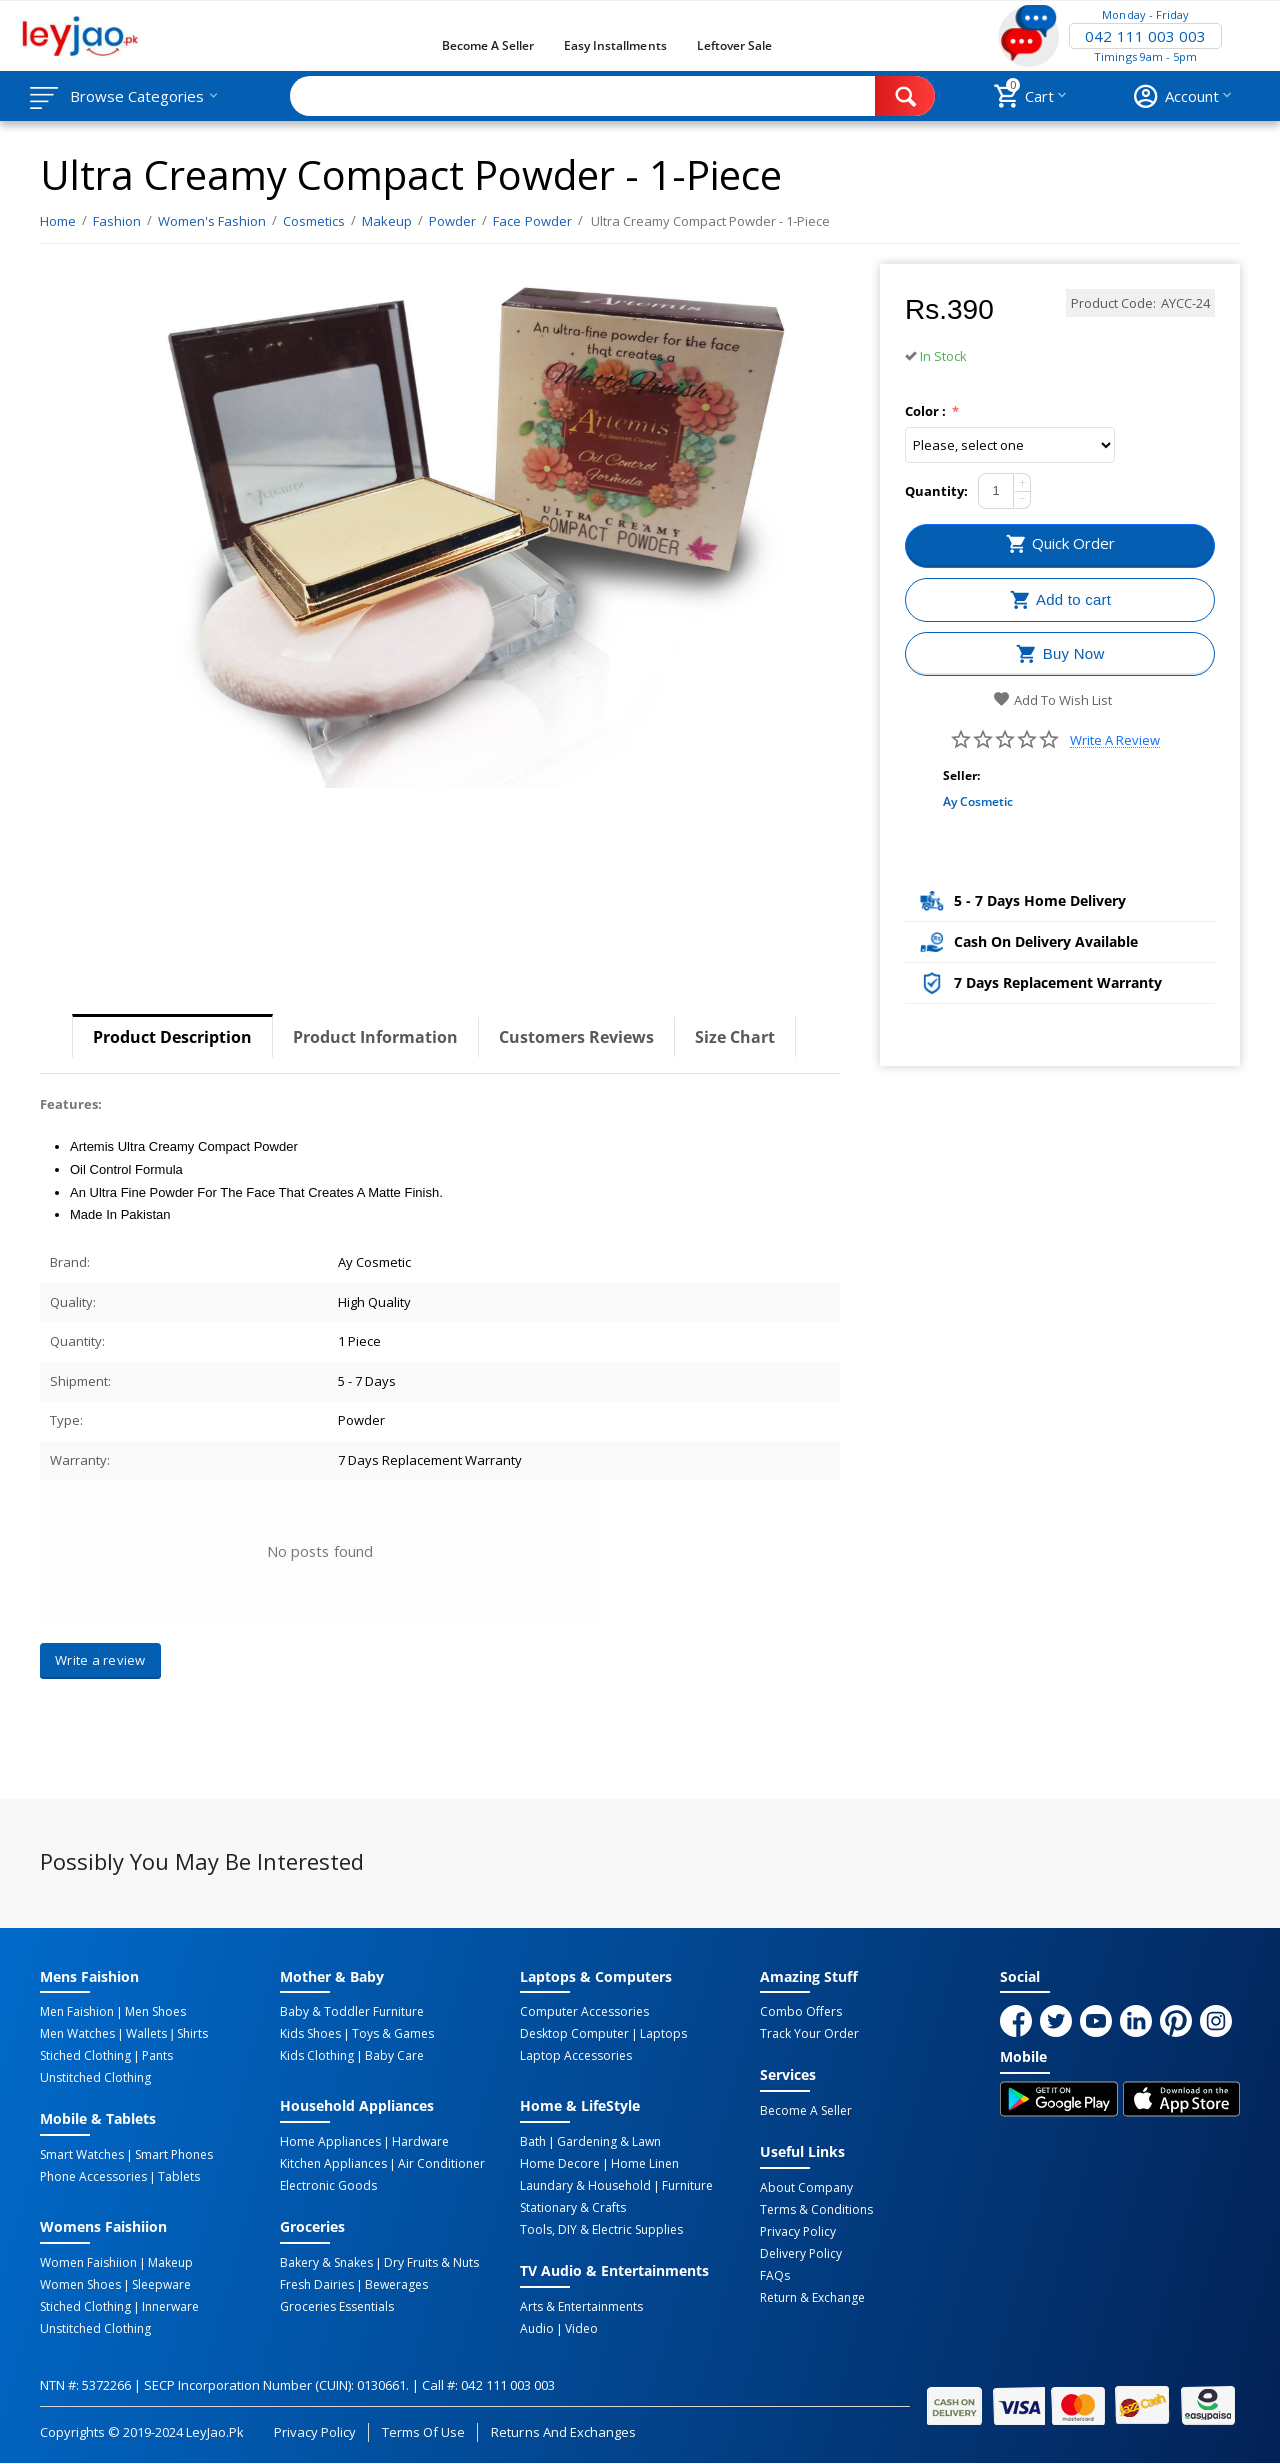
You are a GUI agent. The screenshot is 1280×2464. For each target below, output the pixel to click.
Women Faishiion (88, 2263)
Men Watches (77, 2034)
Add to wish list (1052, 700)
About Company (806, 2188)
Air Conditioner (441, 2164)
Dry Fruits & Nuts (431, 2263)
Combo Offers (801, 2012)
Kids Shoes (310, 2034)
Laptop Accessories (576, 2056)
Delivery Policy (801, 2254)
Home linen (645, 2164)
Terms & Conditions (816, 2210)
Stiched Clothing (85, 2056)
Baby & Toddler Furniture (352, 2012)
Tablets (179, 2177)
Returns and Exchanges (563, 2432)
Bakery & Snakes (326, 2263)
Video (581, 2329)
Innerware (170, 2307)
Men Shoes (155, 2012)
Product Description (172, 1037)
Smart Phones (174, 2155)
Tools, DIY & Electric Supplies (601, 2230)
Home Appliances (330, 2142)
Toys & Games (393, 2034)
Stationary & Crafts (573, 2208)
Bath (533, 2142)
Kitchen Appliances (333, 2164)
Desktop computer (574, 2034)
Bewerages (396, 2285)
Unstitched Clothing (95, 2078)
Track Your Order (809, 2034)
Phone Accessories (93, 2177)
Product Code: (1113, 303)
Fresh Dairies (317, 2285)
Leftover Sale (734, 45)
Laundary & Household (585, 2186)
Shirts (192, 2034)
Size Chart (735, 1037)
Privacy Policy (798, 2232)
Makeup (170, 2263)
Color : (927, 411)
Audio (537, 2329)
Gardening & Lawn (609, 2142)
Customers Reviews (576, 1037)
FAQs (775, 2276)
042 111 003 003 (1145, 36)
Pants (157, 2056)
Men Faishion (77, 2012)
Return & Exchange (812, 2298)
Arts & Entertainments (581, 2307)
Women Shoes (80, 2285)
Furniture (687, 2186)
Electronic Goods (328, 2186)
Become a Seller (488, 45)
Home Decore (560, 2164)
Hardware (420, 2142)
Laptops (663, 2034)
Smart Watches (82, 2155)
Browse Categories (137, 96)
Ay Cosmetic (978, 801)
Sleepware (161, 2285)
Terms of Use (423, 2432)
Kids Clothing (317, 2056)
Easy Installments (615, 45)
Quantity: (936, 491)
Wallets (146, 2034)
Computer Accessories (584, 2012)
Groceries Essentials (337, 2307)
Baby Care (394, 2056)
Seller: (961, 775)
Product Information (375, 1037)
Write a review (1115, 740)
